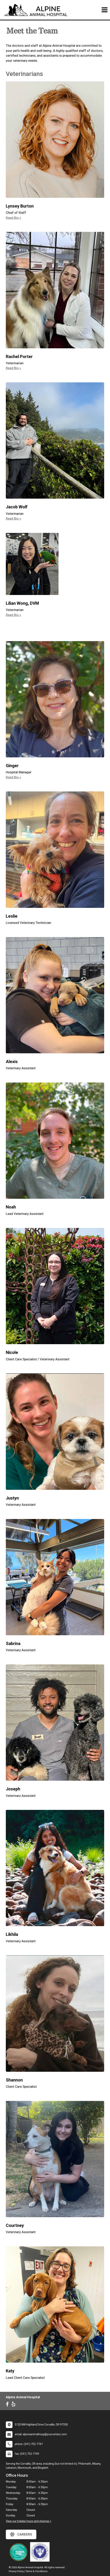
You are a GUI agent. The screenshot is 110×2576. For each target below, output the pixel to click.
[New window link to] (41, 2552)
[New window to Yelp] (14, 2405)
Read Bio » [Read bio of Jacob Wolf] (13, 518)
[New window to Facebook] (8, 2405)
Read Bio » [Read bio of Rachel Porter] (13, 368)
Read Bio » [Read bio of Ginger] (13, 777)
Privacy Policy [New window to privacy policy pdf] (16, 2571)
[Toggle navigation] (104, 9)
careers (21, 2534)
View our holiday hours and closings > (28, 2521)
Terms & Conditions (36, 2571)
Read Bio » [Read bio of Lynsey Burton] (13, 218)
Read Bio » (13, 615)
